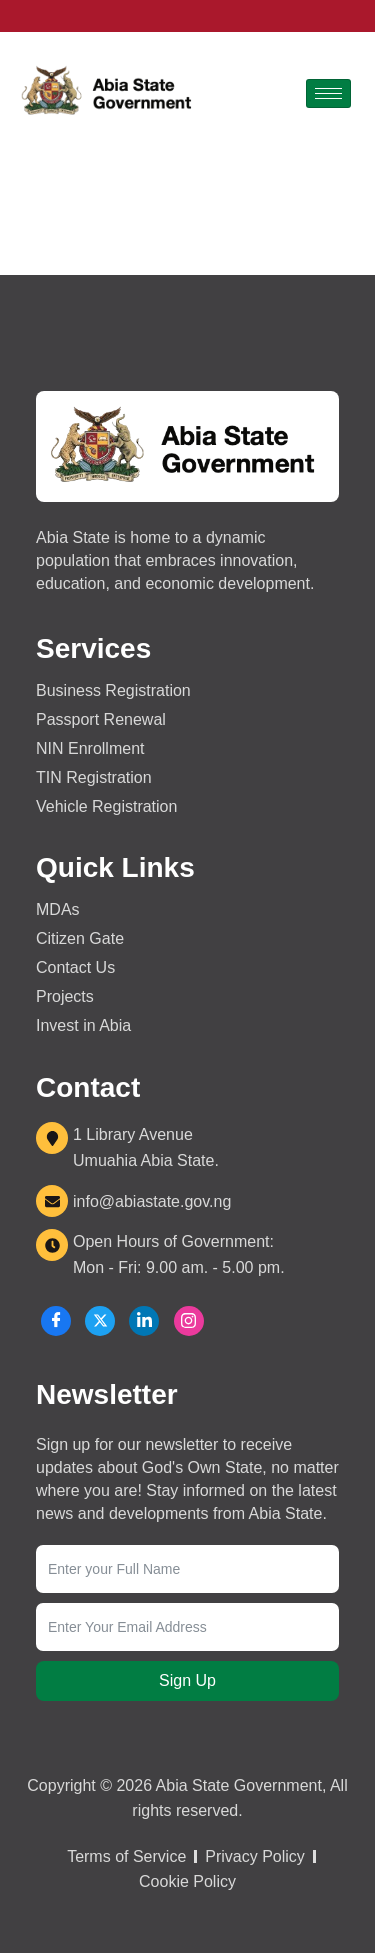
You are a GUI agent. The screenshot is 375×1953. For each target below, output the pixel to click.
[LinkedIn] (144, 1321)
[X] (100, 1321)
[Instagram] (189, 1321)
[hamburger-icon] (328, 93)
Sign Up (187, 1680)
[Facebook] (56, 1321)
